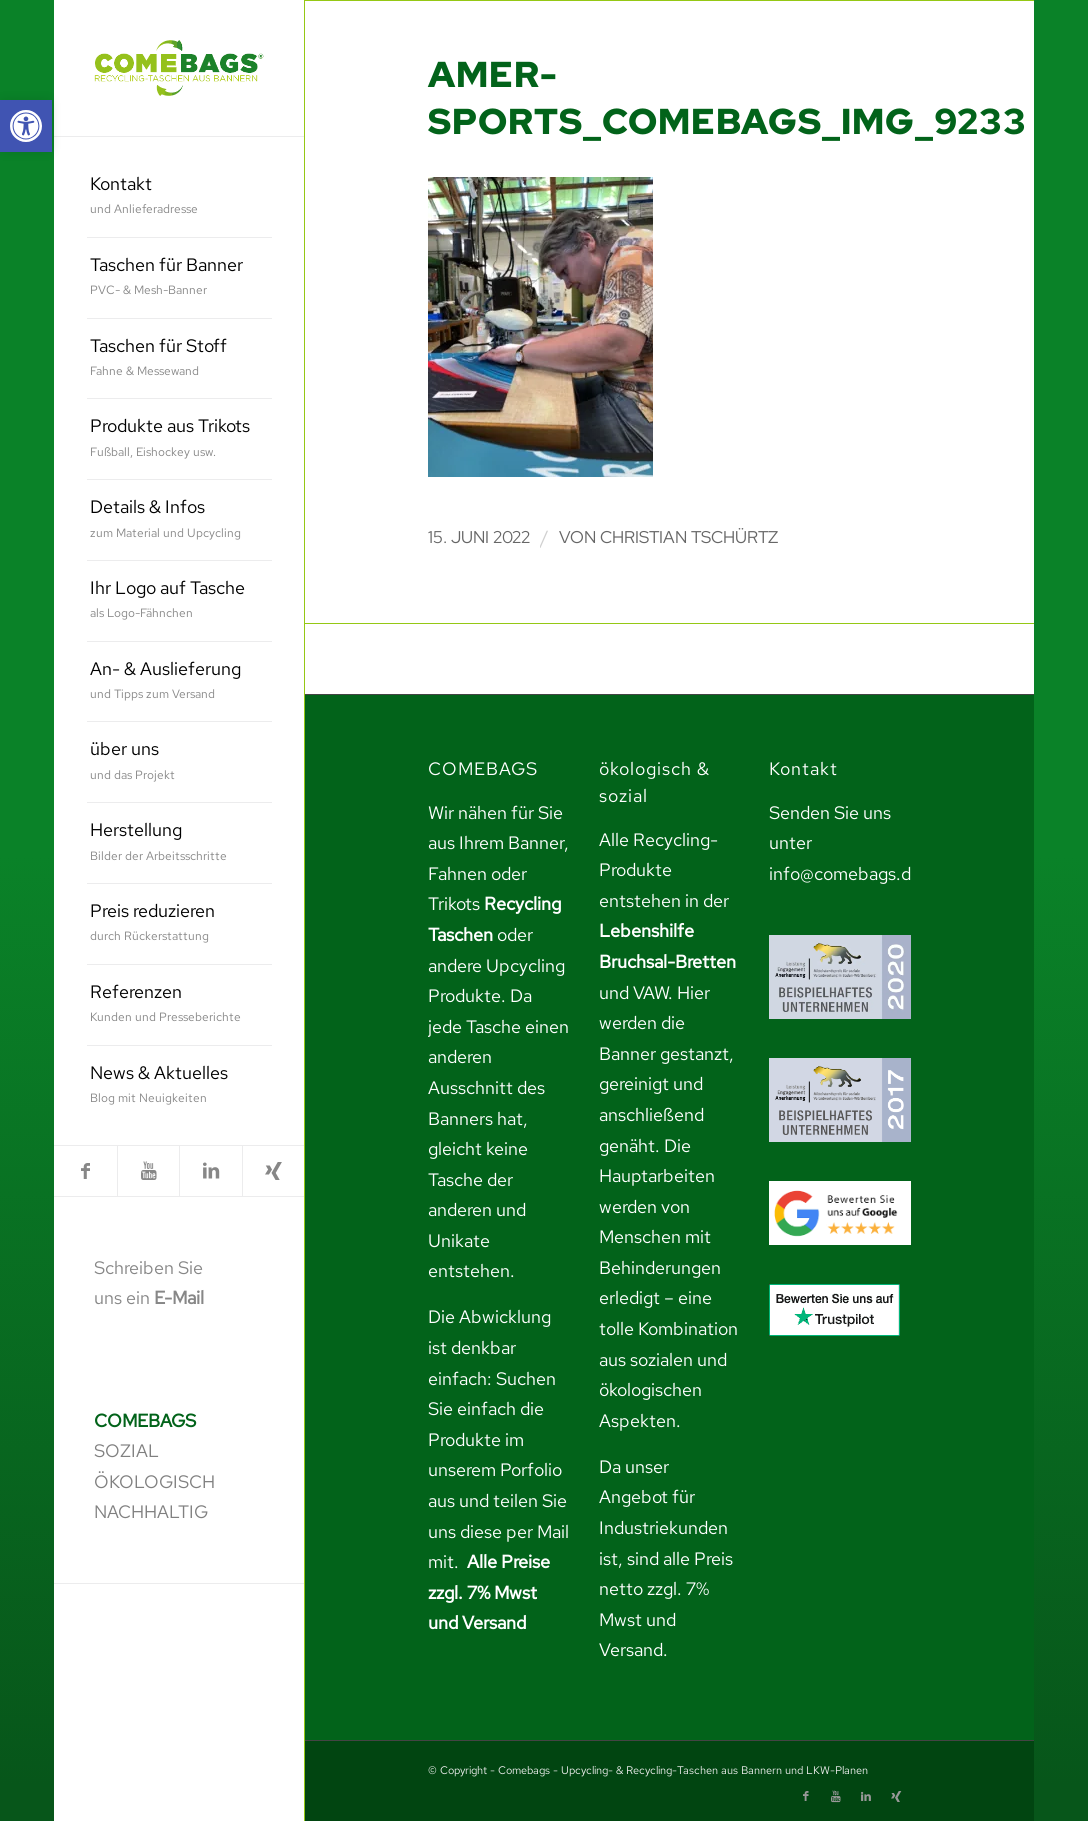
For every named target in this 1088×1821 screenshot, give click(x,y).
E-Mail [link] (179, 1297)
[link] (26, 126)
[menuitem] (179, 197)
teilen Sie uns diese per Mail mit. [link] (498, 1531)
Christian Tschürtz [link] (689, 537)
